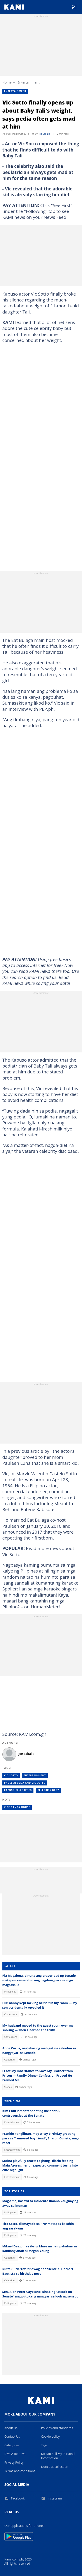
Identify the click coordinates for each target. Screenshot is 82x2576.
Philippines (10, 1991)
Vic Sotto (11, 1775)
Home (7, 82)
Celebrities (10, 2059)
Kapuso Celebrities (18, 1790)
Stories (8, 2086)
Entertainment (28, 82)
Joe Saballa (44, 133)
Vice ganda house (17, 1807)
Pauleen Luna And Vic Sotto (25, 1782)
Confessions (10, 2014)
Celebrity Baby (48, 1790)
